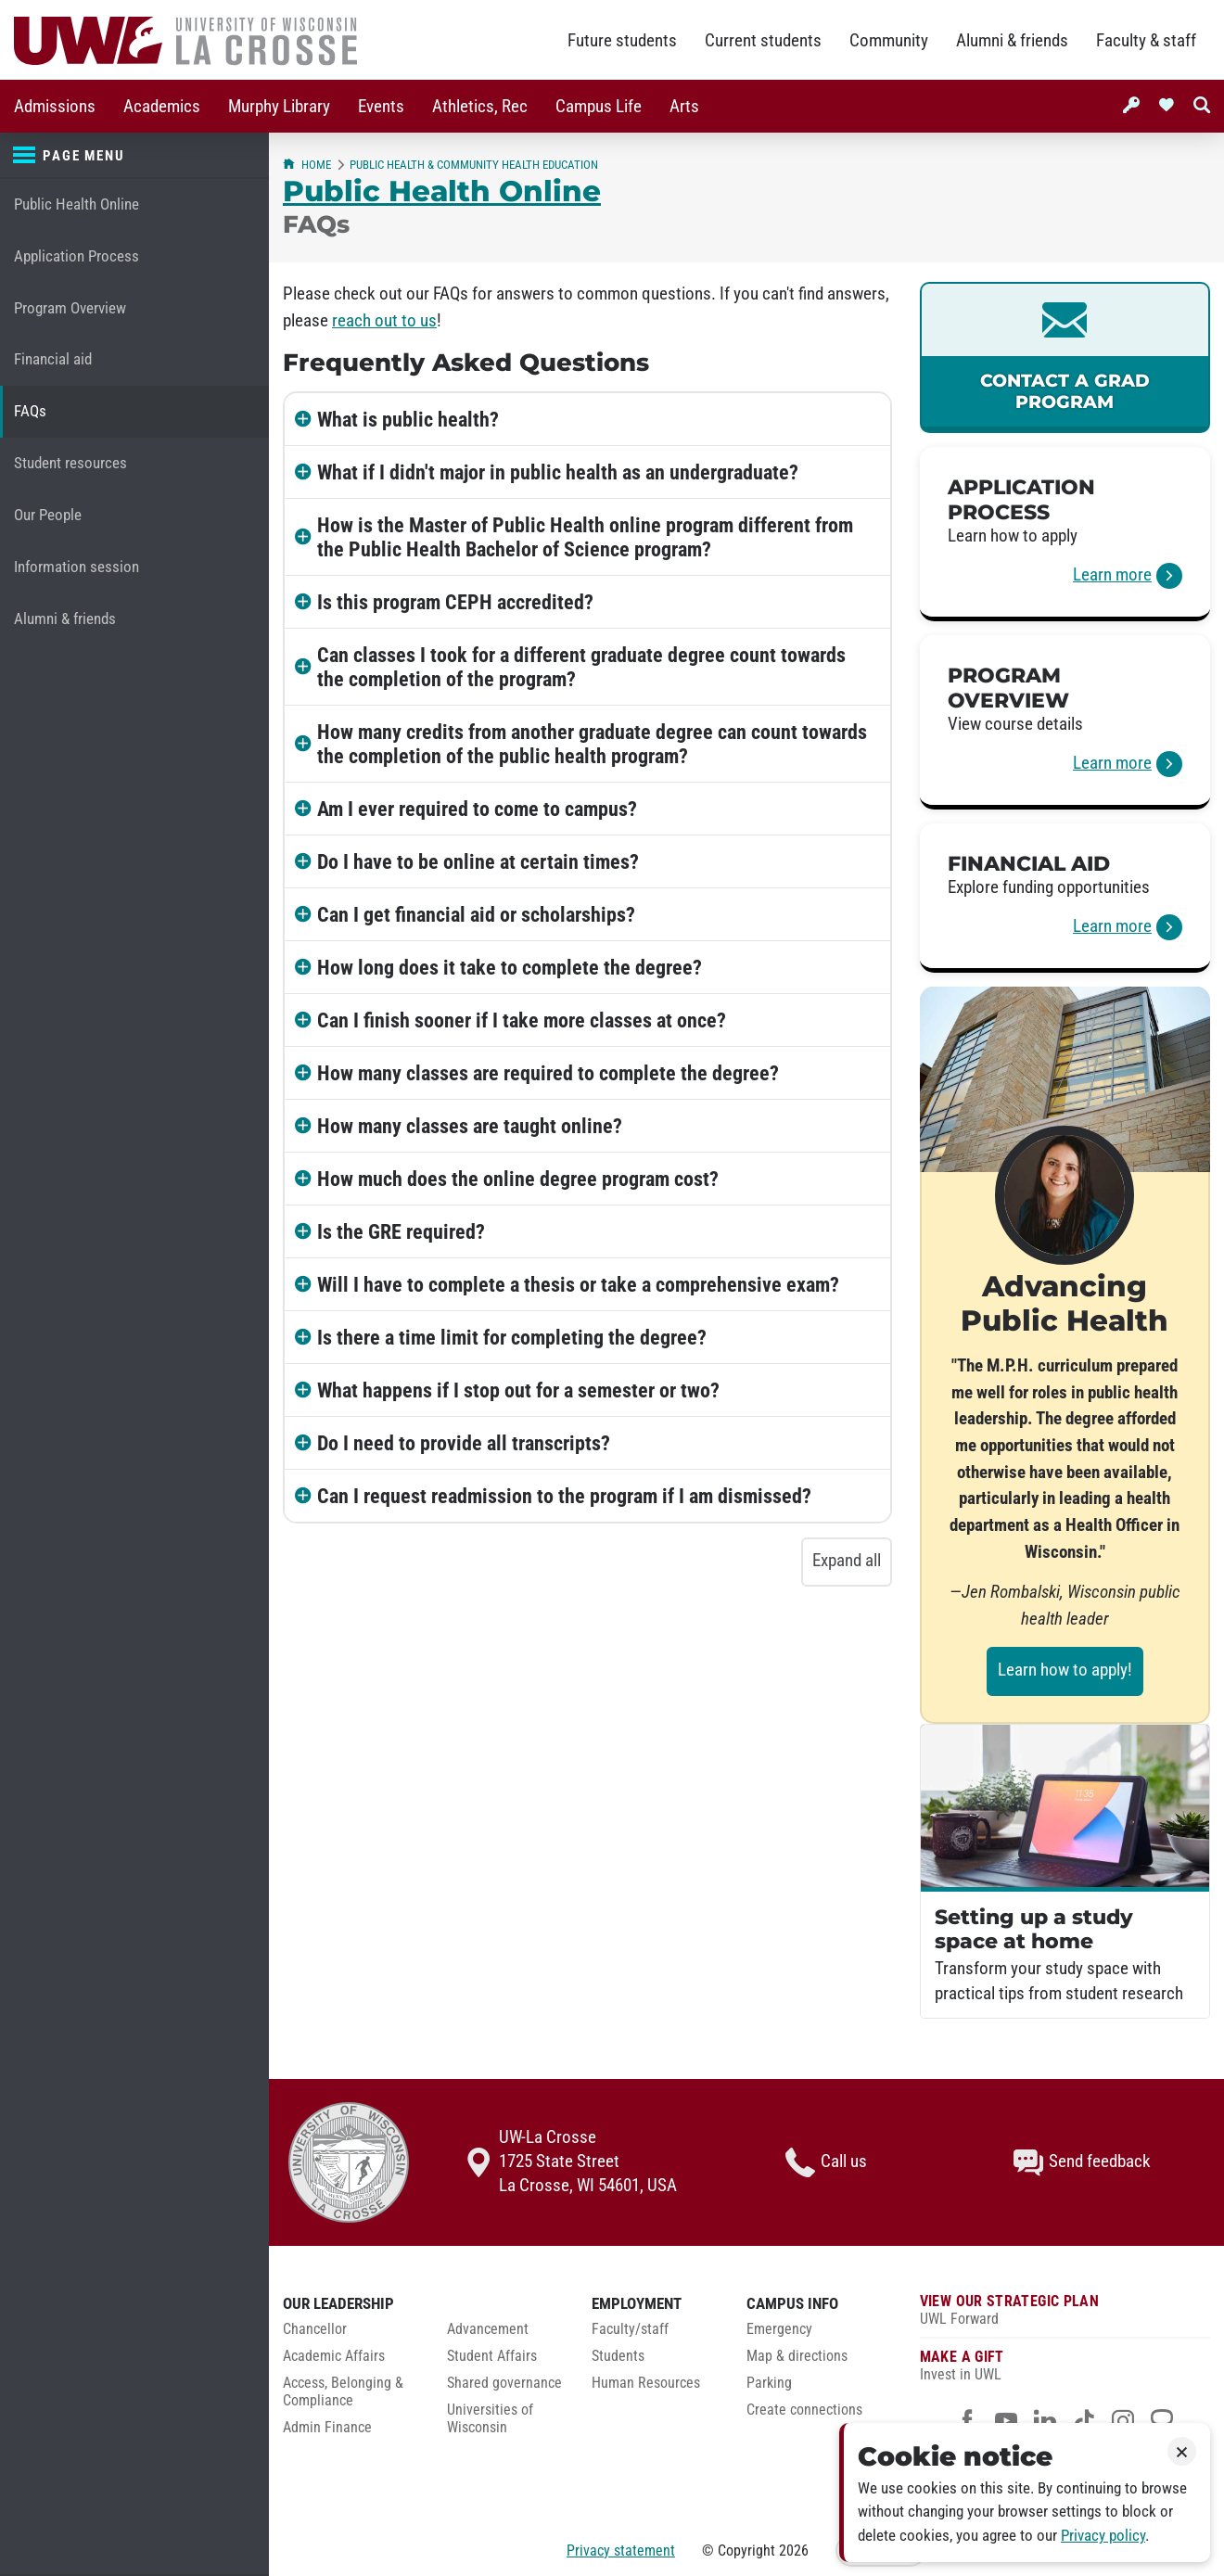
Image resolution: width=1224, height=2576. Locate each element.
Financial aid (53, 359)
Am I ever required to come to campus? (477, 809)
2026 (794, 2550)
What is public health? (408, 419)
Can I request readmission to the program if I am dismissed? (564, 1496)
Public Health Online (76, 204)
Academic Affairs (334, 2356)
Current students (763, 41)
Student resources (70, 463)
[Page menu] (134, 156)
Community (888, 41)
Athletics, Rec (480, 106)
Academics (161, 106)
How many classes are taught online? (469, 1126)
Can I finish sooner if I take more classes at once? (521, 1020)
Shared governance (504, 2383)
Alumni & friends (1012, 41)
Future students (622, 41)
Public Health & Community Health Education (474, 165)
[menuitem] (54, 106)
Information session (76, 567)
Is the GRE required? (401, 1231)
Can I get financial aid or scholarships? (476, 914)
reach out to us (384, 321)
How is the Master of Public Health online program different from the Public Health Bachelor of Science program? (585, 537)
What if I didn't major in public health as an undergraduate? (557, 472)
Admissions (55, 106)
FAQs (30, 411)
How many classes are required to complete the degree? (548, 1073)
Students (618, 2356)
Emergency (779, 2329)
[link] (1065, 357)
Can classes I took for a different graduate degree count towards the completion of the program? (581, 667)
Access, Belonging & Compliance (343, 2392)
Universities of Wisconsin (490, 2419)
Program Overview (70, 308)
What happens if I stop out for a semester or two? (518, 1390)
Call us (826, 2162)
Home (307, 165)
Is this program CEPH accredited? (455, 602)
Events (381, 106)
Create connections (804, 2410)
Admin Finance (327, 2427)
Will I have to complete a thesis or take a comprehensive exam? (578, 1284)
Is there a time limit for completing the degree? (512, 1337)
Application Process (76, 256)
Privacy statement (621, 2550)
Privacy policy (1103, 2535)
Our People (48, 515)
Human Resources (646, 2383)
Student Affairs (492, 2356)
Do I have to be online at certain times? (478, 861)
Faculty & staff (1146, 41)
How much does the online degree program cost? (518, 1179)
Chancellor (315, 2329)
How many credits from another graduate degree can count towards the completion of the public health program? (592, 744)
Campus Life (598, 106)
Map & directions (797, 2356)
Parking (769, 2383)
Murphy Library (279, 106)
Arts (684, 106)
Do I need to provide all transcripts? (463, 1443)
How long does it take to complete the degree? (509, 967)
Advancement (488, 2329)
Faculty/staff (630, 2329)
